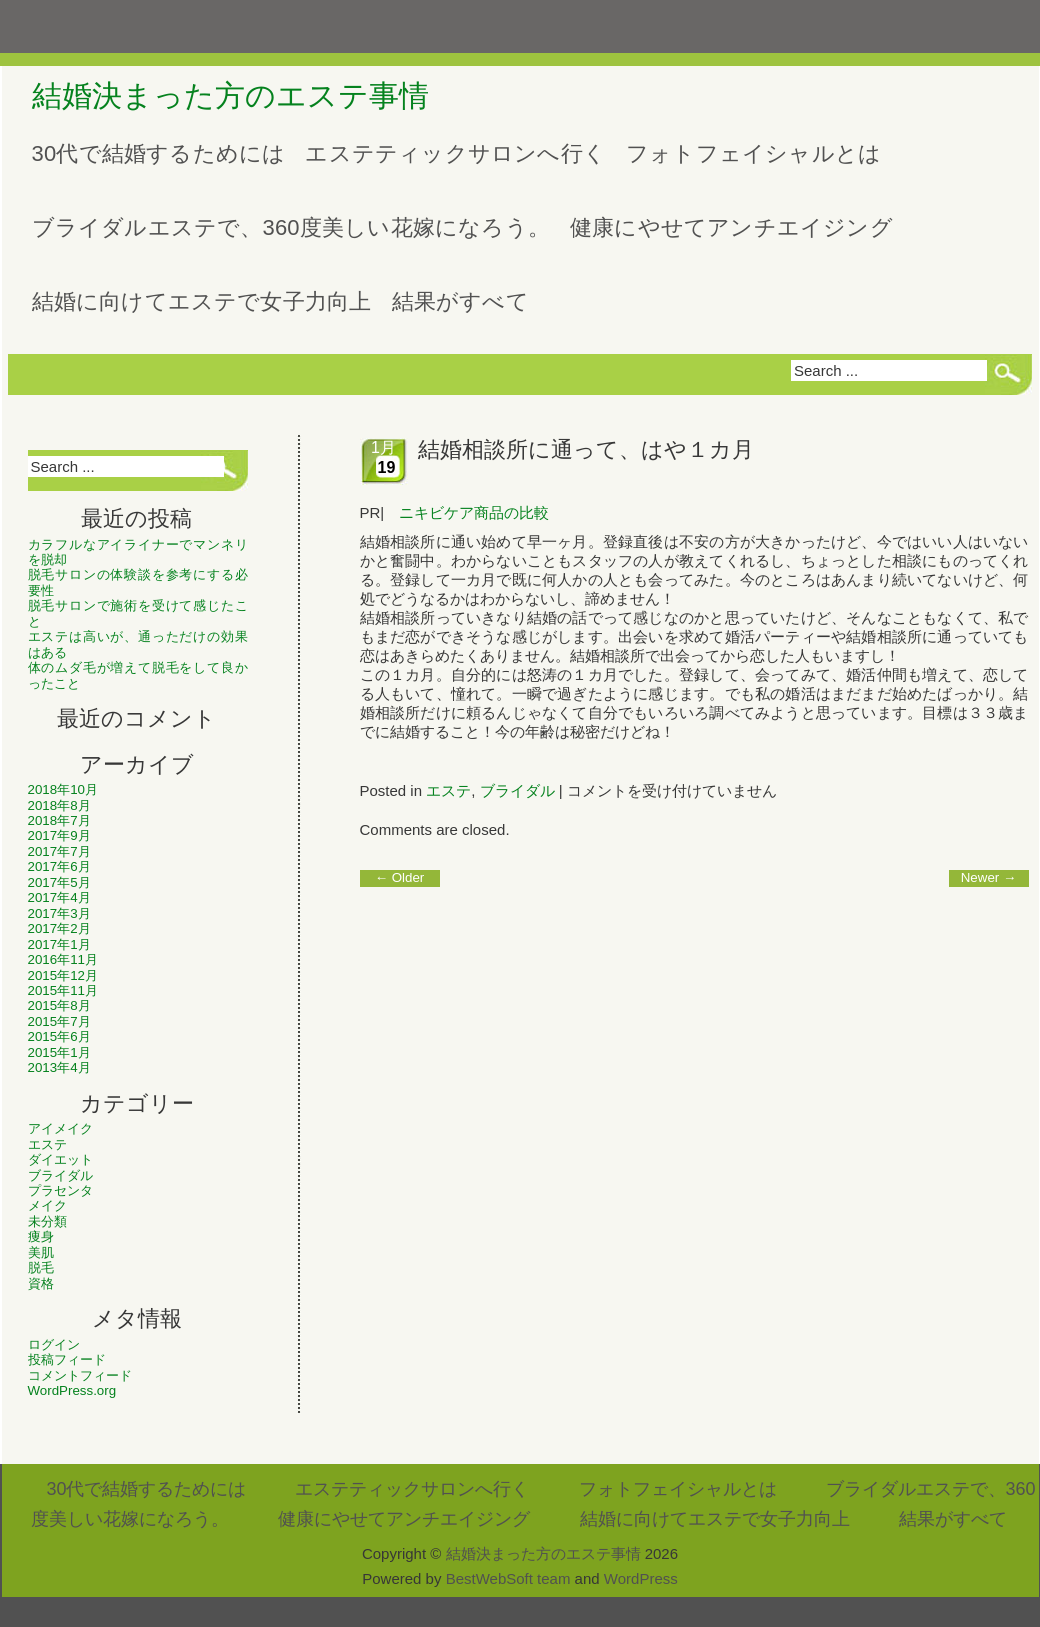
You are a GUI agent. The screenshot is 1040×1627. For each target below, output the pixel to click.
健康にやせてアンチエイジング (731, 227)
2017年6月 (59, 866)
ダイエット (60, 1159)
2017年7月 (59, 851)
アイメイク (60, 1128)
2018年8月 (59, 805)
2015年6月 (59, 1036)
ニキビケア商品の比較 (474, 512)
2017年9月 (59, 835)
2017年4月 (59, 897)
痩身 (41, 1236)
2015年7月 (59, 1021)
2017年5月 (59, 882)
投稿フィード (67, 1359)
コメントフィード (80, 1375)
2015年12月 (63, 975)
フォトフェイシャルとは (753, 153)
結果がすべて (460, 301)
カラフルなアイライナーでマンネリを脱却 (138, 552)
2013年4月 (59, 1067)
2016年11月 (63, 959)
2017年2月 (59, 928)
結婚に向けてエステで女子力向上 (202, 301)
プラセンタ (60, 1190)
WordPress (641, 1578)
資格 (41, 1283)
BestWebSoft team (508, 1578)
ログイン (54, 1344)
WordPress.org (72, 1390)
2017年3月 (59, 913)
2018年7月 (59, 820)
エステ (47, 1144)
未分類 (47, 1221)
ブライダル (60, 1175)
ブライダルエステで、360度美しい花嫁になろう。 (291, 227)
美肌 (41, 1252)
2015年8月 (59, 1005)
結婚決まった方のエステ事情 (230, 95)
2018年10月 (63, 789)
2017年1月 (59, 944)
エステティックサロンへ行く (455, 153)
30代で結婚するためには (159, 153)
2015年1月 (59, 1052)
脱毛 (41, 1267)
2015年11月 (63, 990)
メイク (47, 1205)
